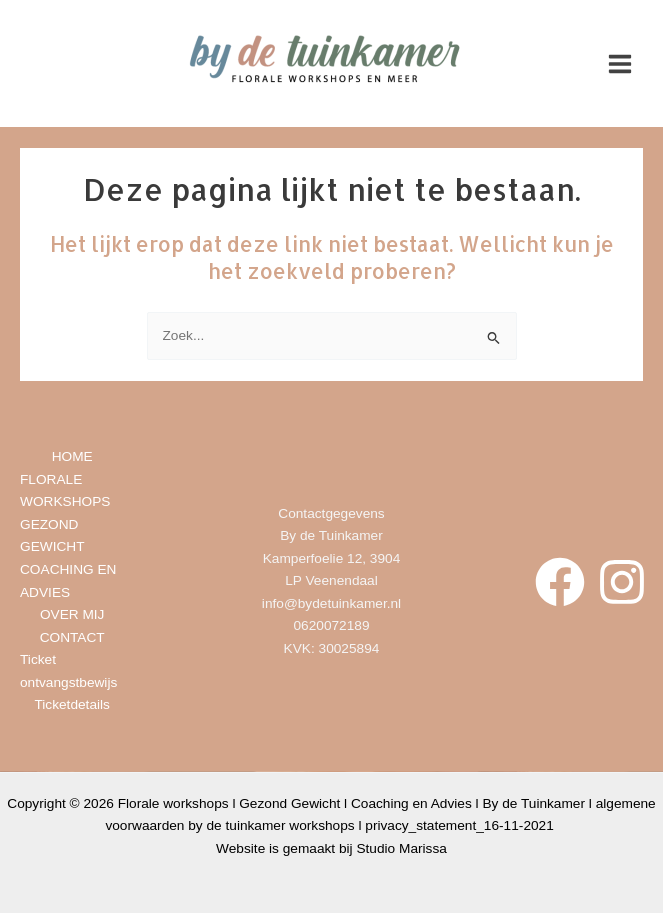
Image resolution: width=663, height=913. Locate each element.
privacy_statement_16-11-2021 (461, 825)
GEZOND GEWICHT (52, 536)
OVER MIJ (72, 614)
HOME (72, 456)
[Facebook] (560, 582)
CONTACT (72, 637)
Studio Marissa (401, 848)
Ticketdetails (71, 704)
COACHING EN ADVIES (68, 581)
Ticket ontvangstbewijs (68, 671)
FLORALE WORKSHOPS (65, 491)
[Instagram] (622, 582)
